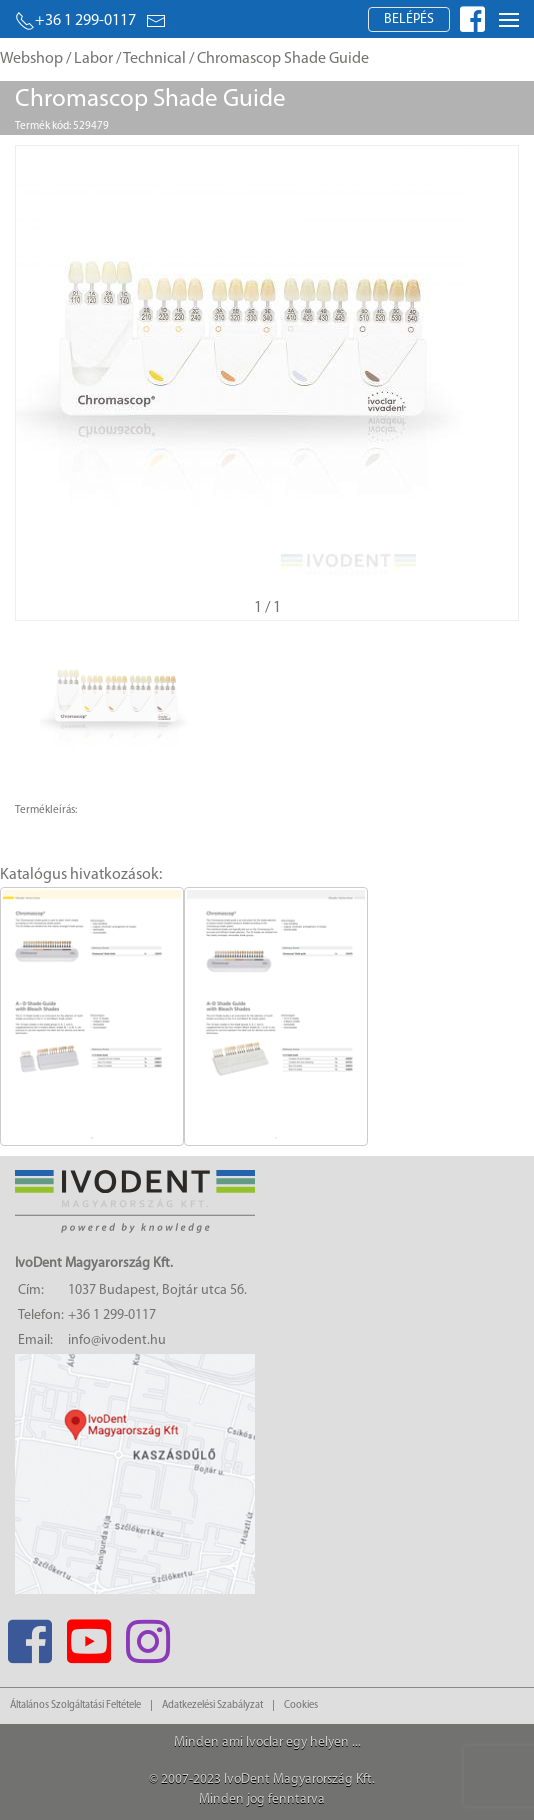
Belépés (409, 19)
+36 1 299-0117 (75, 21)
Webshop (31, 59)
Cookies (301, 1705)
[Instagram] (147, 1635)
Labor (93, 59)
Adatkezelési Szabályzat (212, 1705)
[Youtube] (88, 1635)
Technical (154, 59)
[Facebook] (29, 1635)
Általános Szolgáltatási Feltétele (75, 1705)
